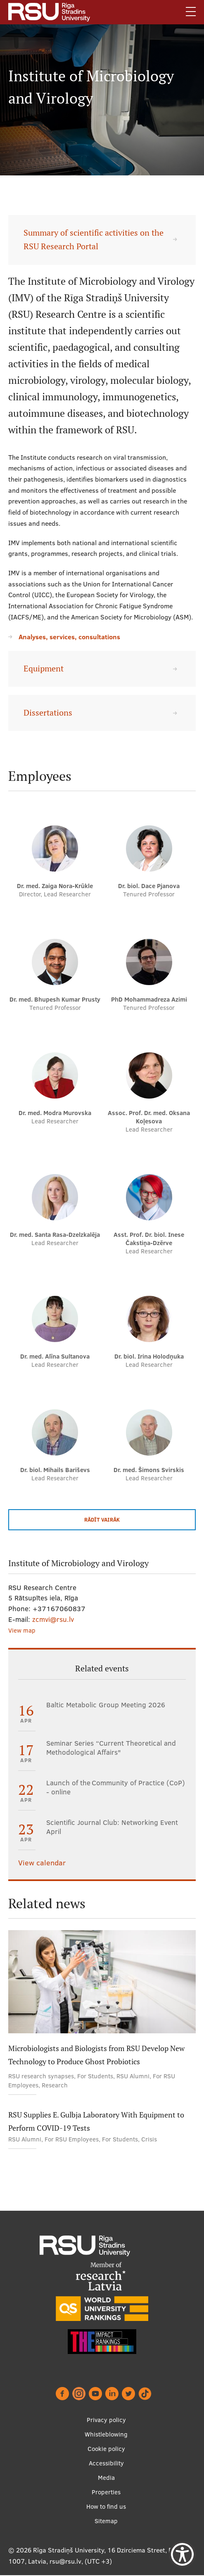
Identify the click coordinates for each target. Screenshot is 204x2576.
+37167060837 (59, 1608)
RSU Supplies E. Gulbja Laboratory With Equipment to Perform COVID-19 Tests (96, 2121)
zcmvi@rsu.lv (53, 1619)
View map (22, 1630)
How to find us (106, 2506)
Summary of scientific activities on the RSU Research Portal (94, 239)
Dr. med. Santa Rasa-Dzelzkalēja (55, 1234)
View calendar (42, 1863)
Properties (106, 2492)
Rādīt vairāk (102, 1519)
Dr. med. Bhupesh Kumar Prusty (54, 999)
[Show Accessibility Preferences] (182, 2554)
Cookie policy (106, 2448)
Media (106, 2477)
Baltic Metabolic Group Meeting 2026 (105, 1704)
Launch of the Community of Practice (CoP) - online (115, 1787)
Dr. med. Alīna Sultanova (55, 1356)
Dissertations (48, 712)
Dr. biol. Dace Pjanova (149, 886)
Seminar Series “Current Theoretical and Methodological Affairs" (111, 1748)
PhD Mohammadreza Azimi (149, 999)
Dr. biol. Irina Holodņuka (149, 1356)
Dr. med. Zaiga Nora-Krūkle (55, 886)
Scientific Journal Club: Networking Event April (112, 1827)
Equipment (44, 668)
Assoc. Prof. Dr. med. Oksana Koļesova (149, 1116)
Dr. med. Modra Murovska (55, 1112)
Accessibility (106, 2463)
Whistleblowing (106, 2434)
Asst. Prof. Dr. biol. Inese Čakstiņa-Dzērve (149, 1238)
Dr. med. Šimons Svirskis (149, 1469)
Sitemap (106, 2521)
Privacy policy (106, 2419)
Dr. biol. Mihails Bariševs (55, 1469)
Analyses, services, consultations (69, 636)
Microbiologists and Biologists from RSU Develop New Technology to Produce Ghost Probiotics (96, 2055)
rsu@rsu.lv (65, 2561)
